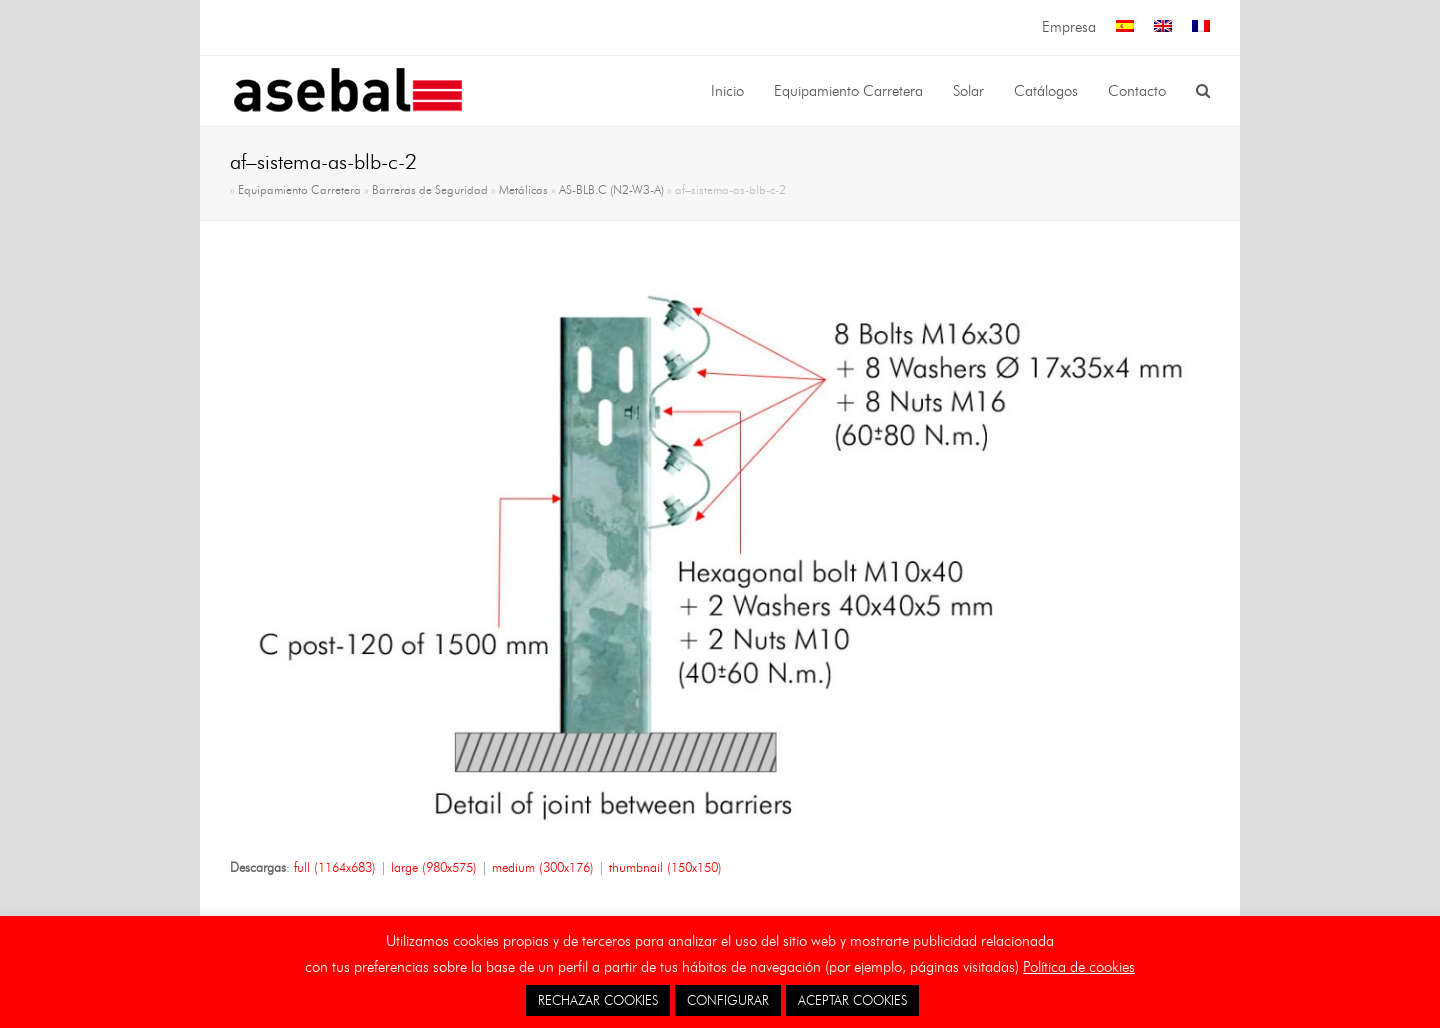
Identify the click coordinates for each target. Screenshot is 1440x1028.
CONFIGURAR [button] (728, 1000)
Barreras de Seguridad (430, 190)
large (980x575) (434, 867)
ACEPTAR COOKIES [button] (852, 1000)
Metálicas (523, 190)
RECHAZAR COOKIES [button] (598, 1000)
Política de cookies (1079, 967)
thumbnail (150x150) (665, 867)
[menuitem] (1125, 27)
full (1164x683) (335, 867)
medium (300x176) (543, 867)
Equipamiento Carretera (299, 190)
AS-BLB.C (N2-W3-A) (611, 190)
